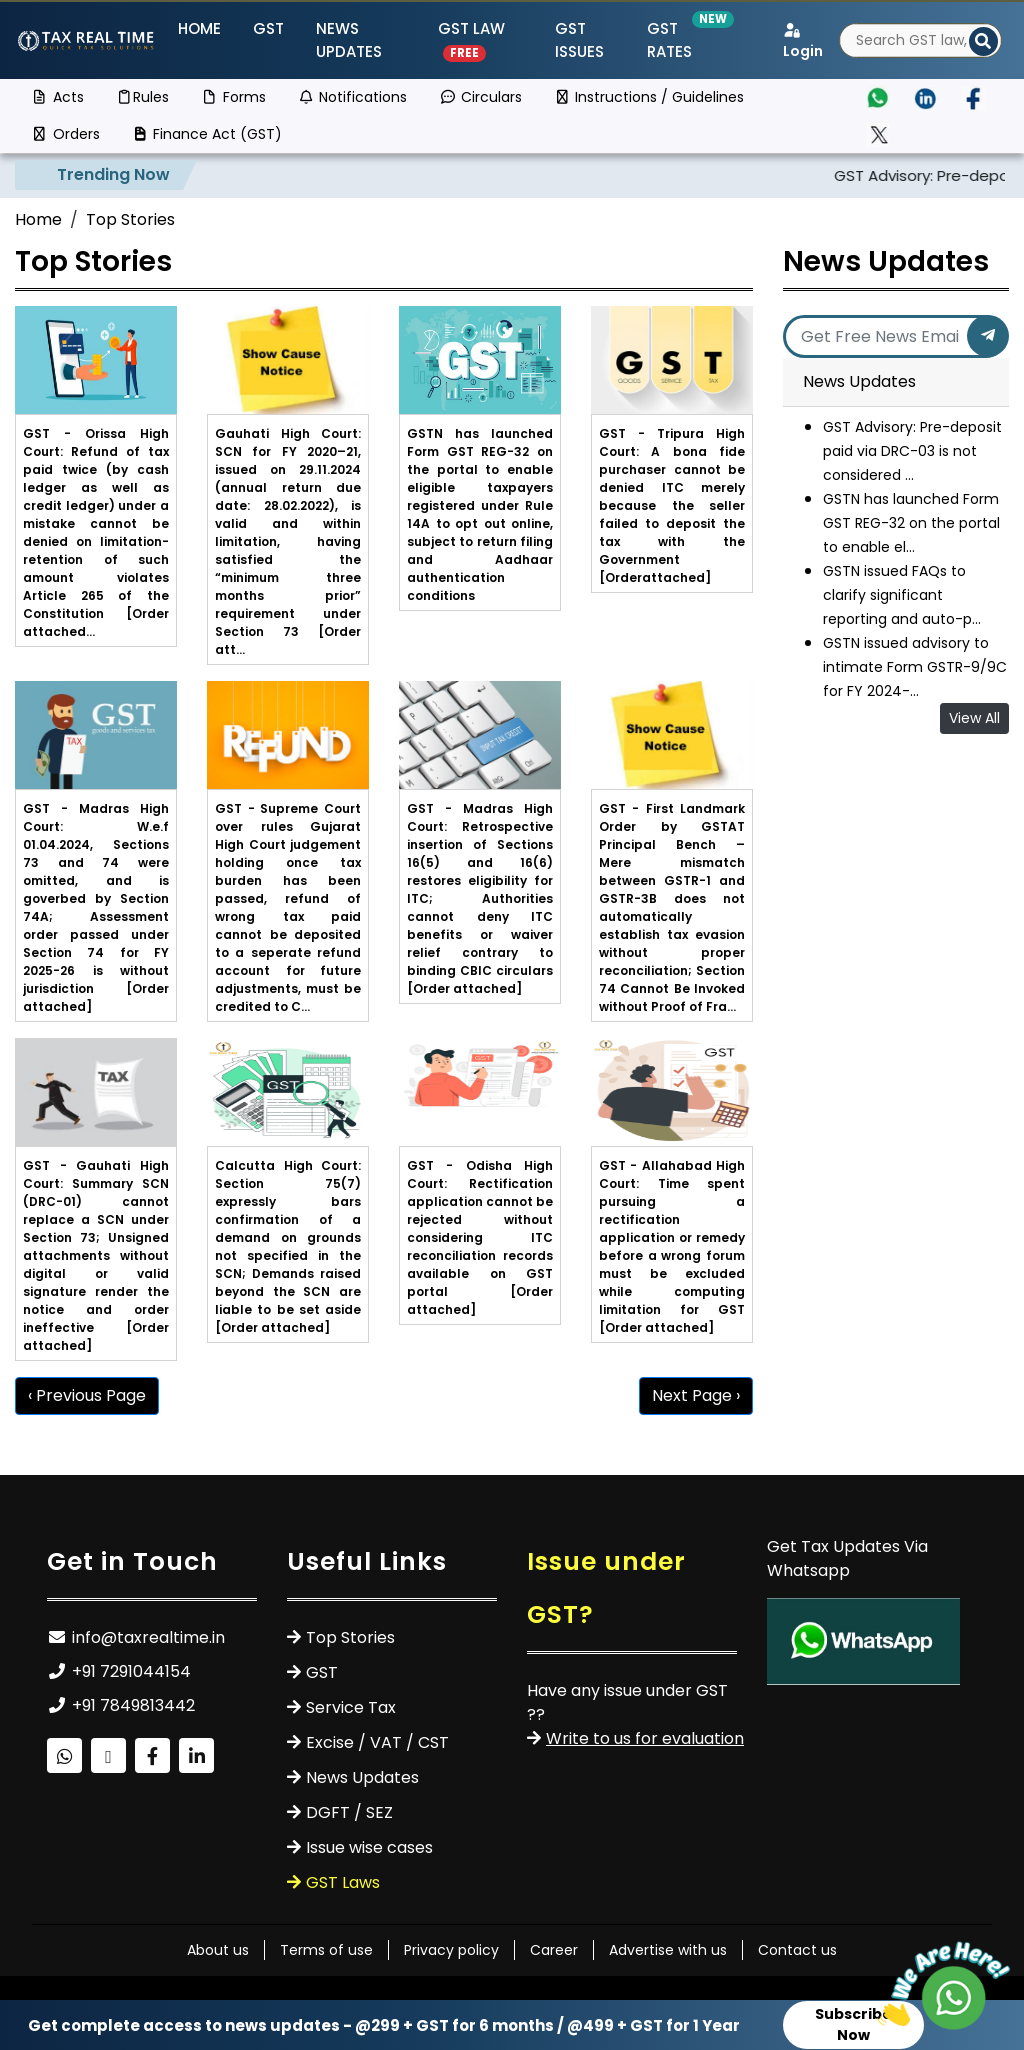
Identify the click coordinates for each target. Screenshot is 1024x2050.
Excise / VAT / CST (377, 1742)
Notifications (353, 97)
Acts (57, 97)
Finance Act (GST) (207, 134)
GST (268, 28)
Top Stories (130, 219)
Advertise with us (668, 1950)
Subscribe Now (853, 2024)
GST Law (471, 40)
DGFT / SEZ (349, 1812)
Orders (65, 134)
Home (199, 28)
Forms (233, 97)
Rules (143, 97)
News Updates (349, 40)
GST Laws (343, 1882)
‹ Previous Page (87, 1395)
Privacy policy (451, 1950)
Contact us (797, 1950)
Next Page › (696, 1395)
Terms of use (326, 1950)
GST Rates (683, 40)
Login (803, 42)
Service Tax (351, 1707)
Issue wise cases (369, 1847)
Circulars (480, 97)
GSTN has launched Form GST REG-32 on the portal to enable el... (911, 523)
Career (554, 1950)
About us (218, 1950)
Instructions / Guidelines (649, 97)
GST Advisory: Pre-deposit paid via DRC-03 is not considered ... (912, 451)
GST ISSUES (579, 40)
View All (974, 718)
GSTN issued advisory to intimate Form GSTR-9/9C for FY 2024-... (915, 667)
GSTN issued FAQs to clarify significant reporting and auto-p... (902, 595)
